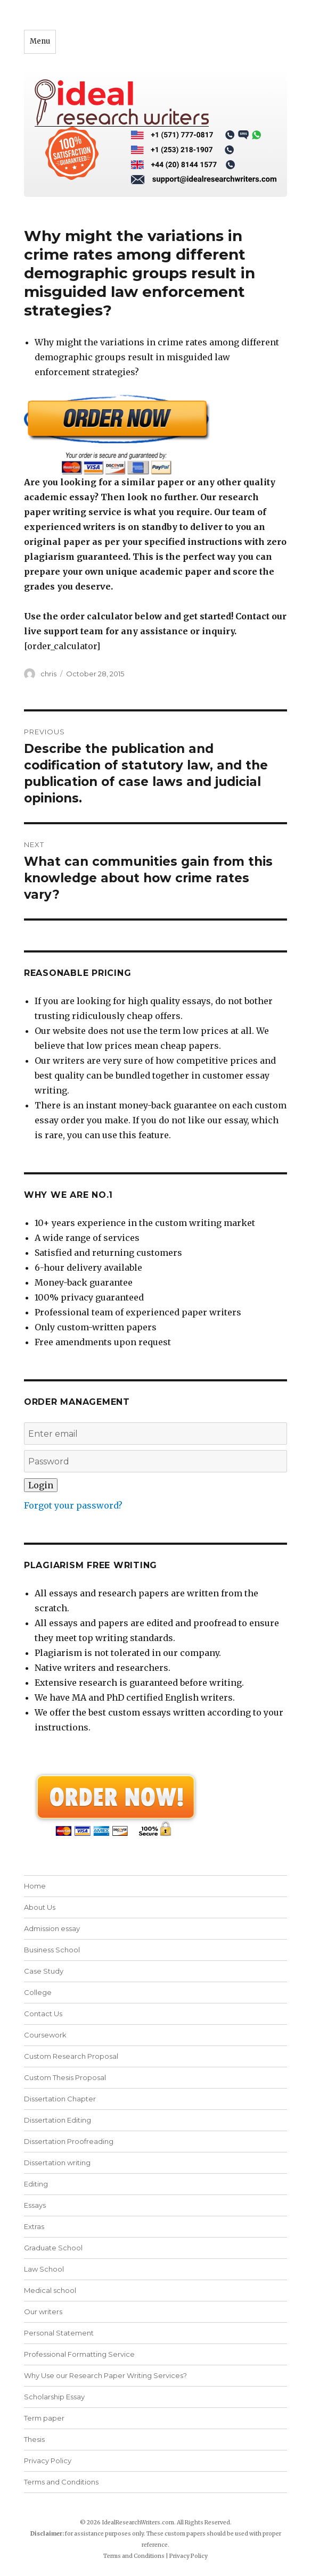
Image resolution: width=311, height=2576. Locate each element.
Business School (52, 1949)
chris (48, 673)
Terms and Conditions (61, 2482)
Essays (35, 2205)
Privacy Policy (47, 2460)
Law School (44, 2269)
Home (35, 1886)
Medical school (50, 2290)
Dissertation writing (57, 2162)
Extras (34, 2226)
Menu (40, 41)
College (38, 1992)
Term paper (44, 2418)
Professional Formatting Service (79, 2354)
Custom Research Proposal (71, 2056)
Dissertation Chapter (60, 2098)
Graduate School (53, 2247)
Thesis (34, 2439)
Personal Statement (59, 2333)
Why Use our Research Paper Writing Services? (105, 2375)
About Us (39, 1907)
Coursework (45, 2035)
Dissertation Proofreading (68, 2141)
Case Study (43, 1971)
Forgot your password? (73, 1505)
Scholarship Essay (54, 2396)
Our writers (43, 2311)
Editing (36, 2184)
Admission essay (52, 1928)
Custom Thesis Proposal (65, 2077)
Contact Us (43, 2013)
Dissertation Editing (57, 2120)
